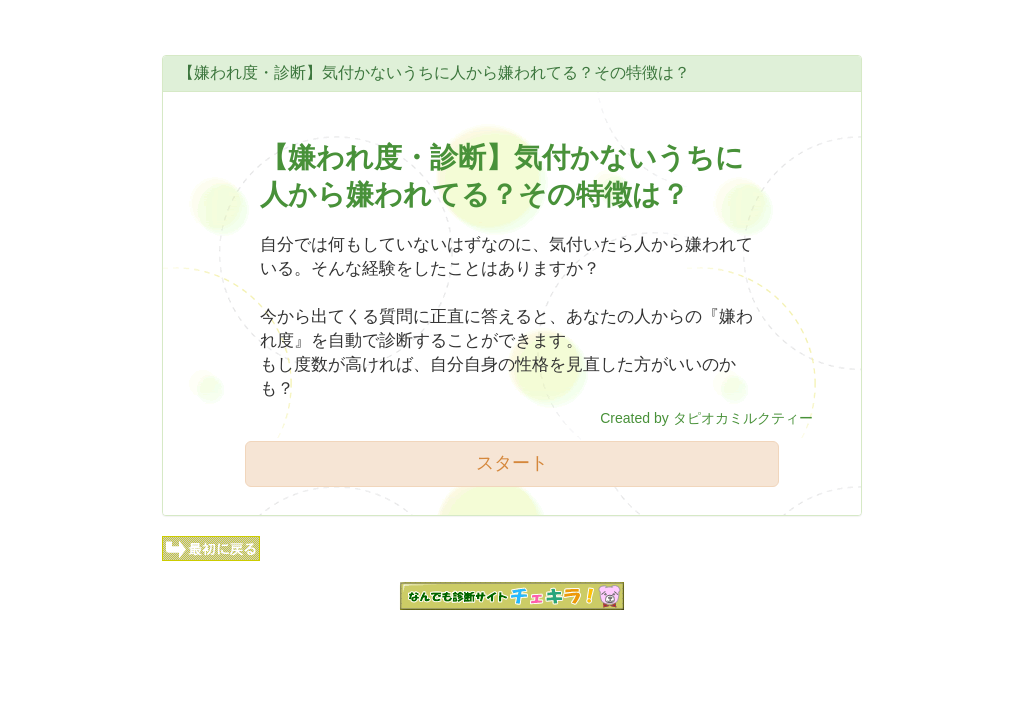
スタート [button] (512, 463)
